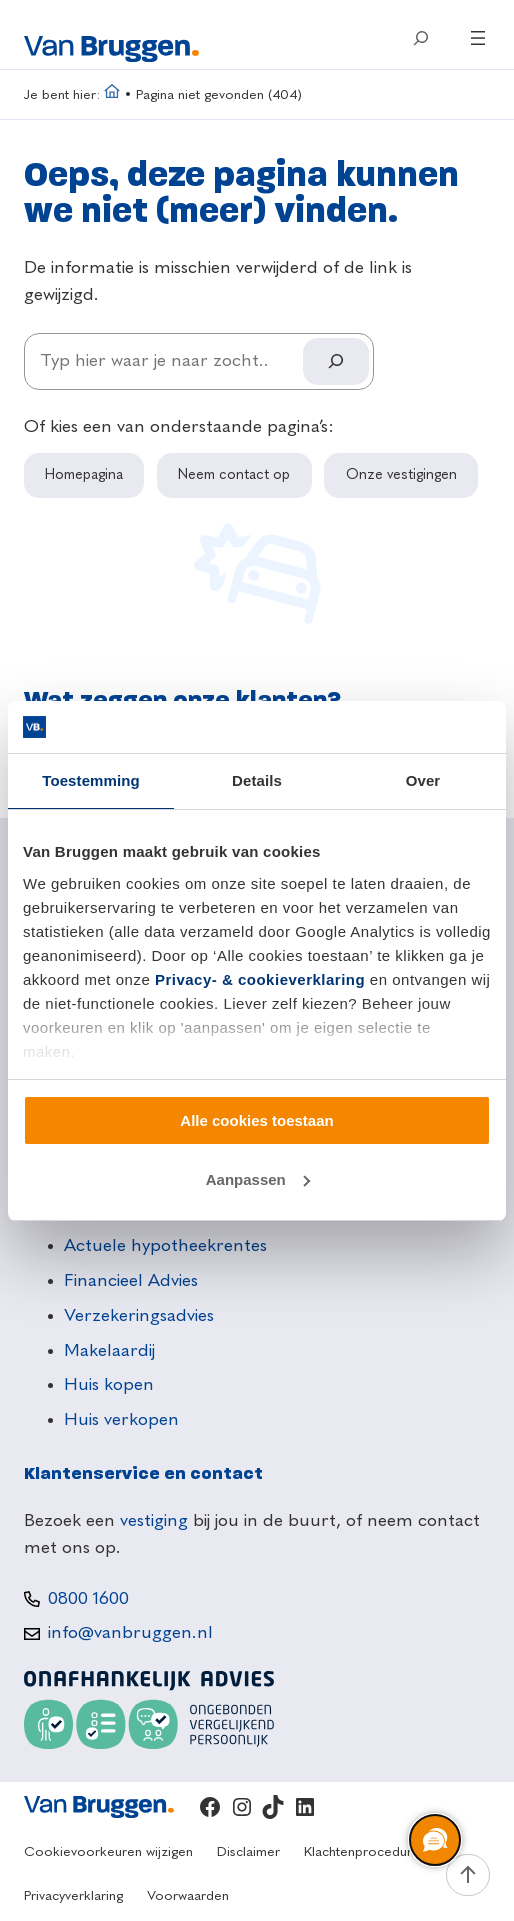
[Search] (336, 361)
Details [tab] (257, 780)
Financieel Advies (131, 1281)
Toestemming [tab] (91, 780)
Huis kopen (109, 1385)
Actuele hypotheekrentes (165, 1246)
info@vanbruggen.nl (130, 1633)
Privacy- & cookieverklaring (260, 979)
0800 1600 (88, 1599)
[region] (434, 1841)
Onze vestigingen (401, 475)
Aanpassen (258, 1179)
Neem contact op (234, 475)
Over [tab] (423, 780)
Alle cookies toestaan (256, 1120)
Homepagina (84, 475)
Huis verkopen (121, 1420)
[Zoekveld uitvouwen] (421, 38)
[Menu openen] (478, 38)
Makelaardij (109, 1351)
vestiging (154, 1521)
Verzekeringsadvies (139, 1316)
